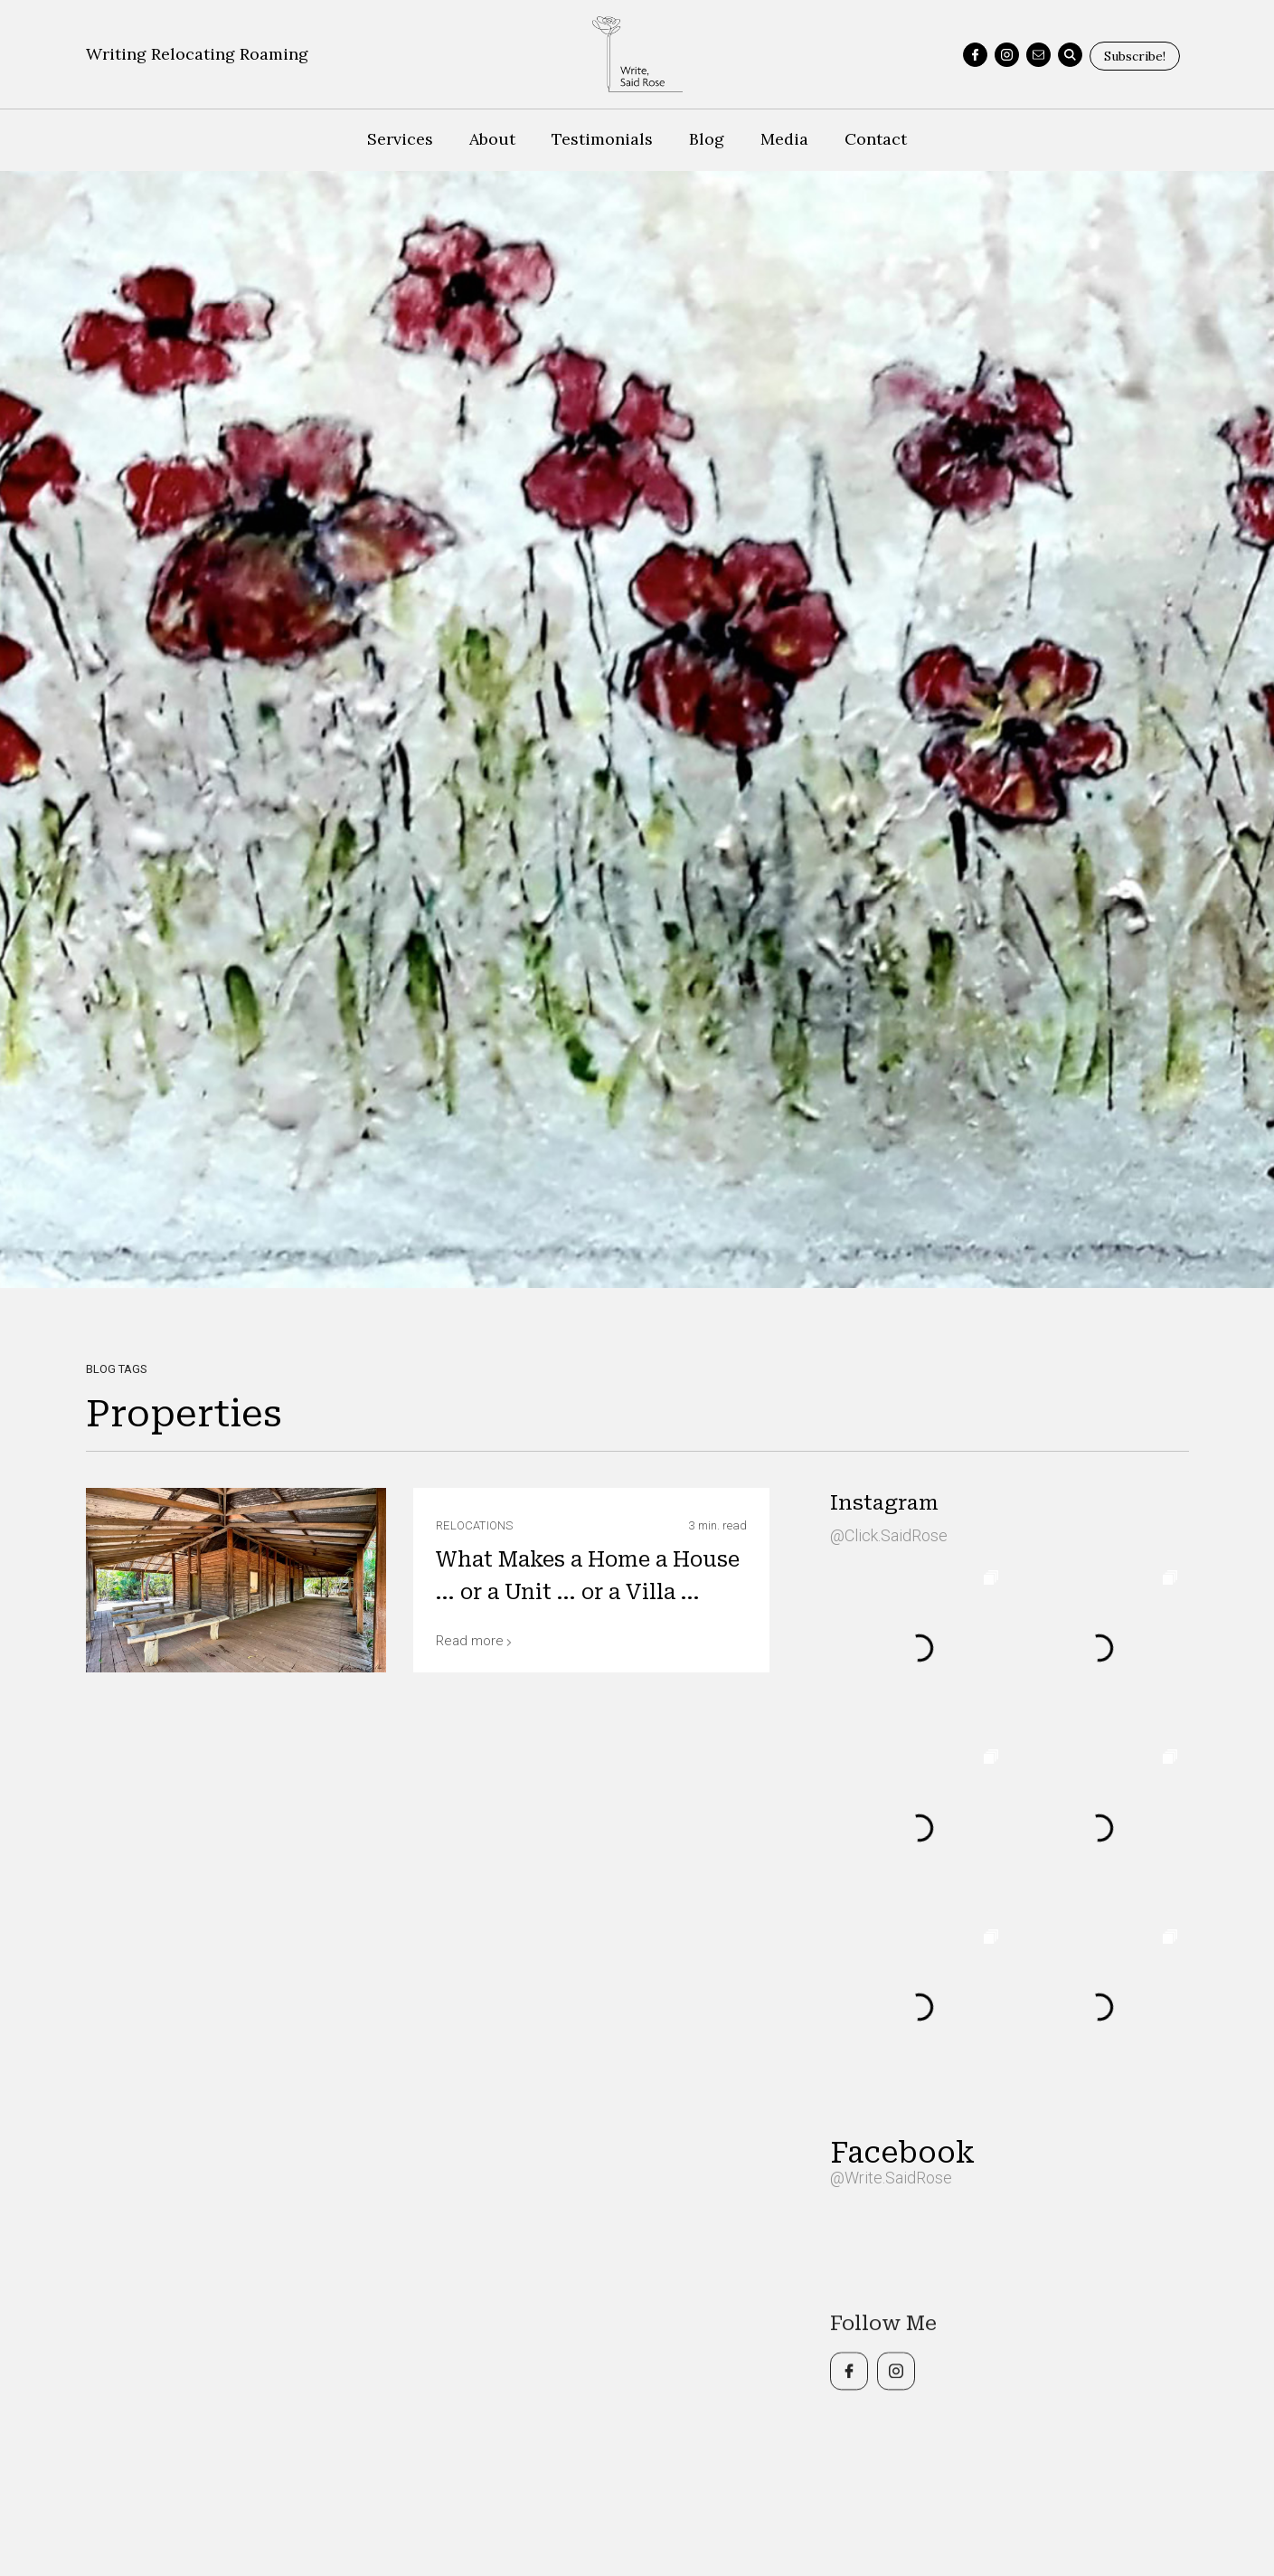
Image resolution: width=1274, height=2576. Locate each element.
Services (400, 138)
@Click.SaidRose (889, 1535)
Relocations (474, 1525)
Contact (876, 138)
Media (784, 138)
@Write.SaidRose (891, 2177)
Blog (706, 138)
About (492, 138)
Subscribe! (1134, 56)
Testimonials (602, 138)
